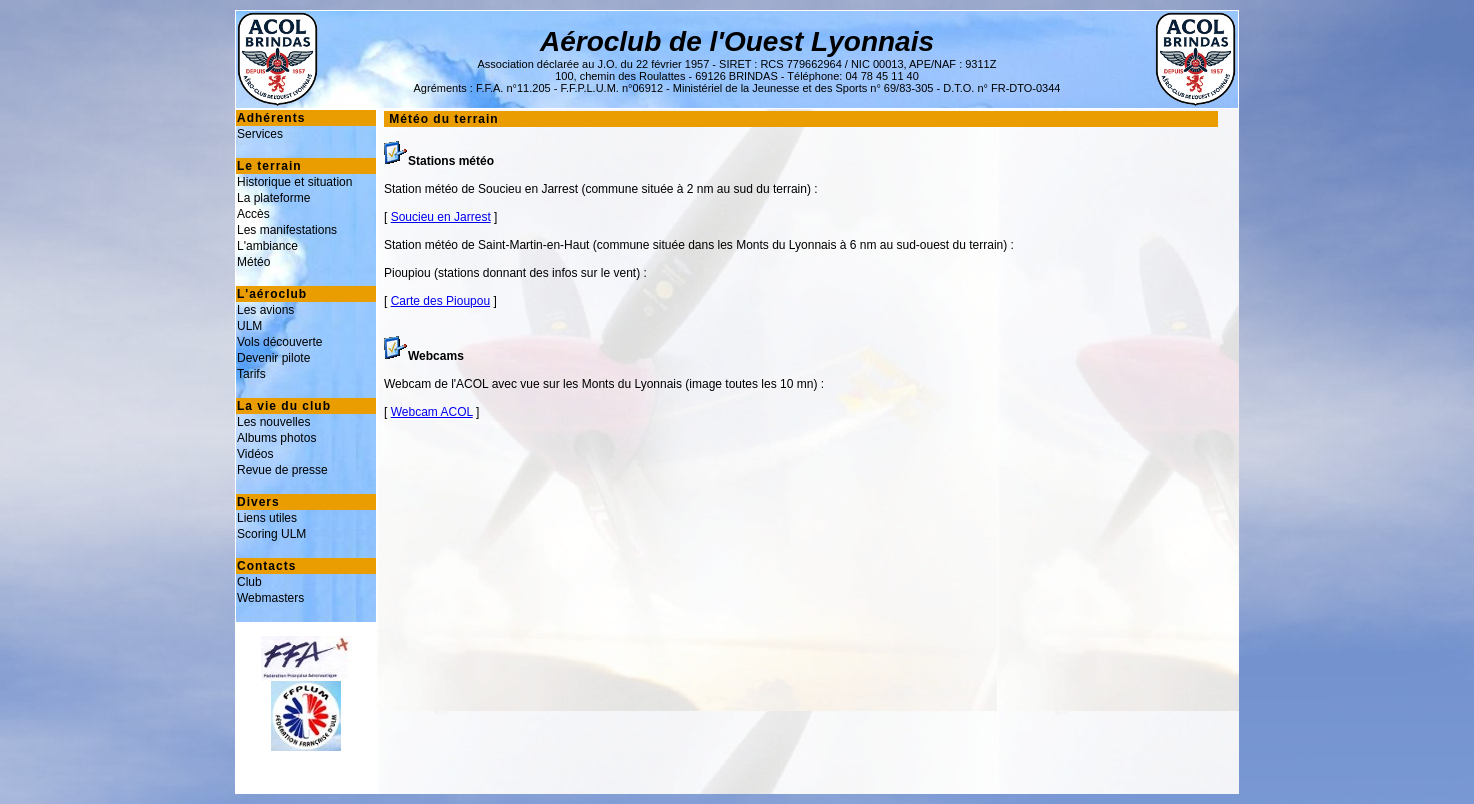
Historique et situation (294, 182)
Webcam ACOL (432, 412)
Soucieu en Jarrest (441, 217)
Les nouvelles (273, 422)
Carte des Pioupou (440, 301)
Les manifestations (287, 230)
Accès (253, 214)
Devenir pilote (273, 358)
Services (260, 134)
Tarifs (251, 374)
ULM (249, 326)
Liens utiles (267, 518)
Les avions (265, 310)
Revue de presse (282, 470)
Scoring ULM (271, 534)
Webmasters (270, 598)
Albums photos (276, 438)
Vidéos (255, 454)
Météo (253, 262)
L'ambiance (267, 246)
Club (249, 582)
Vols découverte (279, 342)
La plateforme (273, 198)
